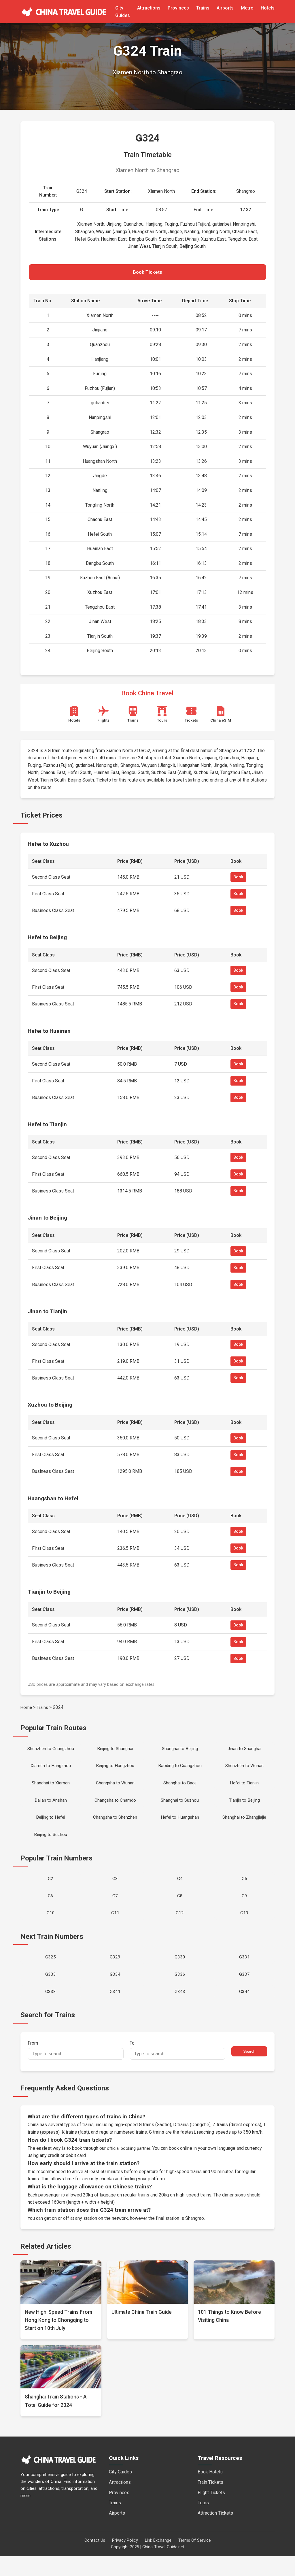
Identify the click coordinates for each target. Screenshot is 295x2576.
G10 (51, 1927)
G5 (244, 1890)
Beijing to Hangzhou (115, 1770)
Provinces (178, 8)
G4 (180, 1890)
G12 (180, 1927)
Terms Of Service (194, 2560)
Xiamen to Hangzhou (50, 1770)
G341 (115, 2010)
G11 (115, 1927)
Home (26, 1709)
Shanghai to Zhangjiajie (244, 1826)
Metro (247, 8)
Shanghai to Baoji (180, 1789)
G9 (244, 1909)
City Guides (120, 2491)
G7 (115, 1909)
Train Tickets (210, 2502)
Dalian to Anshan (50, 1807)
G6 (50, 1909)
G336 (180, 1991)
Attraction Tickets (215, 2532)
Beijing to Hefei (50, 1826)
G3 (115, 1890)
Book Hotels (210, 2491)
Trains (202, 8)
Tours (203, 2522)
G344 (244, 2010)
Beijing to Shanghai (115, 1751)
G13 (244, 1927)
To (178, 2069)
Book (238, 879)
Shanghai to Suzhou (180, 1807)
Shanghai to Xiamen (50, 1789)
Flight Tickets (211, 2512)
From (76, 2069)
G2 (50, 1890)
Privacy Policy (125, 2560)
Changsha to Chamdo (115, 1807)
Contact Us (94, 2560)
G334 (115, 1991)
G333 (50, 1991)
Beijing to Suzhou (50, 1844)
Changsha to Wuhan (115, 1789)
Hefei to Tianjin (244, 1789)
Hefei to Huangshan (180, 1826)
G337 (244, 1991)
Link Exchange (158, 2560)
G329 (115, 1973)
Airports (225, 8)
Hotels (268, 8)
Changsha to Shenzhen (115, 1826)
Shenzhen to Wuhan (244, 1770)
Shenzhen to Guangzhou (51, 1751)
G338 (50, 2010)
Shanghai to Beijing (180, 1751)
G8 (180, 1909)
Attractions (148, 8)
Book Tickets (147, 273)
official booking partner (129, 2168)
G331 (244, 1973)
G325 (50, 1973)
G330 (180, 1973)
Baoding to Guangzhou (179, 1770)
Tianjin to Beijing (244, 1807)
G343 (180, 2010)
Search (249, 2071)
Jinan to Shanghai (244, 1751)
